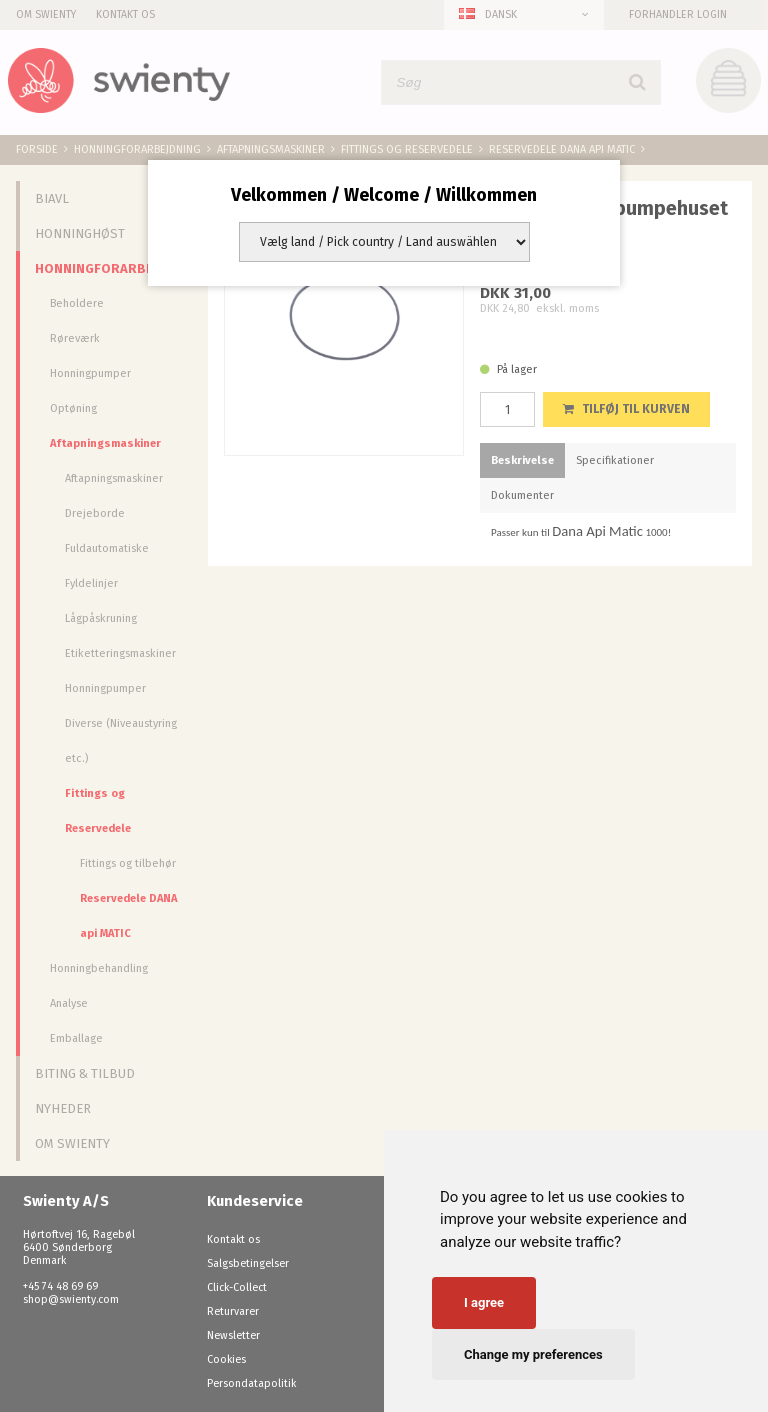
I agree (484, 1302)
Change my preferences (533, 1354)
